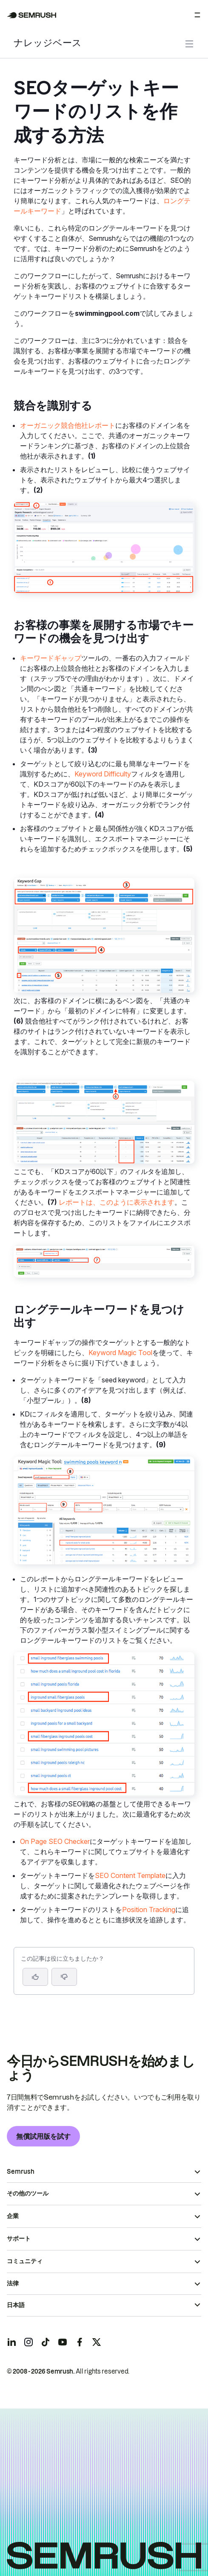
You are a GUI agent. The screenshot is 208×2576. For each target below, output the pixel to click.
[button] (64, 1977)
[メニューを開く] (197, 15)
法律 (13, 2283)
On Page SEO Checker (55, 1841)
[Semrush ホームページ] (32, 15)
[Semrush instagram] (28, 2342)
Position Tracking (148, 1909)
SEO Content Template (130, 1875)
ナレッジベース (48, 43)
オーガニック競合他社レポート (67, 425)
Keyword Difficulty (102, 774)
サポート (19, 2238)
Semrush (20, 2171)
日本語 (16, 2305)
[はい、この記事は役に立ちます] (35, 1977)
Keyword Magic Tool (120, 1352)
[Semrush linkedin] (11, 2342)
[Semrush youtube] (62, 2342)
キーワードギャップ (50, 658)
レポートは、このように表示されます (116, 1202)
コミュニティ (25, 2261)
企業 (13, 2216)
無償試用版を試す (43, 2136)
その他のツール (27, 2193)
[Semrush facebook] (79, 2342)
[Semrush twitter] (96, 2342)
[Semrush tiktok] (45, 2342)
